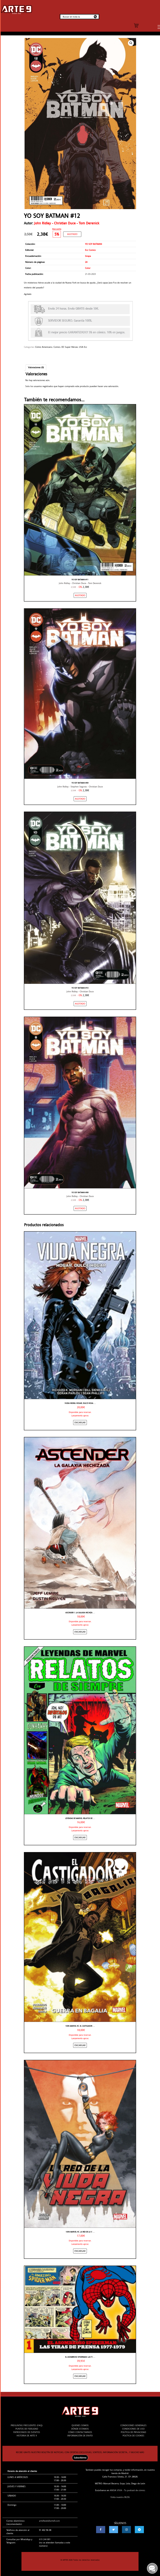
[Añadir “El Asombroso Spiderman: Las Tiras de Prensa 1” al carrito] (80, 2372)
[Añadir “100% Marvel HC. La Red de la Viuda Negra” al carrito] (80, 2247)
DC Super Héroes (69, 343)
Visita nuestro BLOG (120, 2493)
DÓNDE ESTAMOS (80, 2425)
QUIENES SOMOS (80, 2421)
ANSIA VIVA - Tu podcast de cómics (127, 2486)
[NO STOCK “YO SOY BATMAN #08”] (80, 1204)
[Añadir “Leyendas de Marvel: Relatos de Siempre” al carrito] (80, 1833)
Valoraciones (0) (36, 363)
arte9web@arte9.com (49, 2517)
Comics (56, 343)
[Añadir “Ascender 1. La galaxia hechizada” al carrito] (80, 1628)
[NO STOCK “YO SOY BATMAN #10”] (80, 999)
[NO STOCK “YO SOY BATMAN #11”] (80, 591)
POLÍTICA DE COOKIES (133, 2431)
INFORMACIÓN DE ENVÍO (80, 2431)
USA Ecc (83, 343)
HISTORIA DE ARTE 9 (27, 2431)
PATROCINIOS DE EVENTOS (26, 2428)
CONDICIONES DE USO (133, 2425)
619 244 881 (45, 2535)
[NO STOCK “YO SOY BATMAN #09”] (80, 795)
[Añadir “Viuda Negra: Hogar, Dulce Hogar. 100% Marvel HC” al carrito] (80, 1418)
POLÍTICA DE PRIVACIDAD (133, 2428)
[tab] (36, 364)
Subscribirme (80, 2454)
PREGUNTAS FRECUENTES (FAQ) (27, 2421)
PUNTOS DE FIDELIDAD (26, 2425)
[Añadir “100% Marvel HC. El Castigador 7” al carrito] (80, 2041)
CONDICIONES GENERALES (133, 2421)
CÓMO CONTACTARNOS (80, 2428)
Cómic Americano (43, 343)
